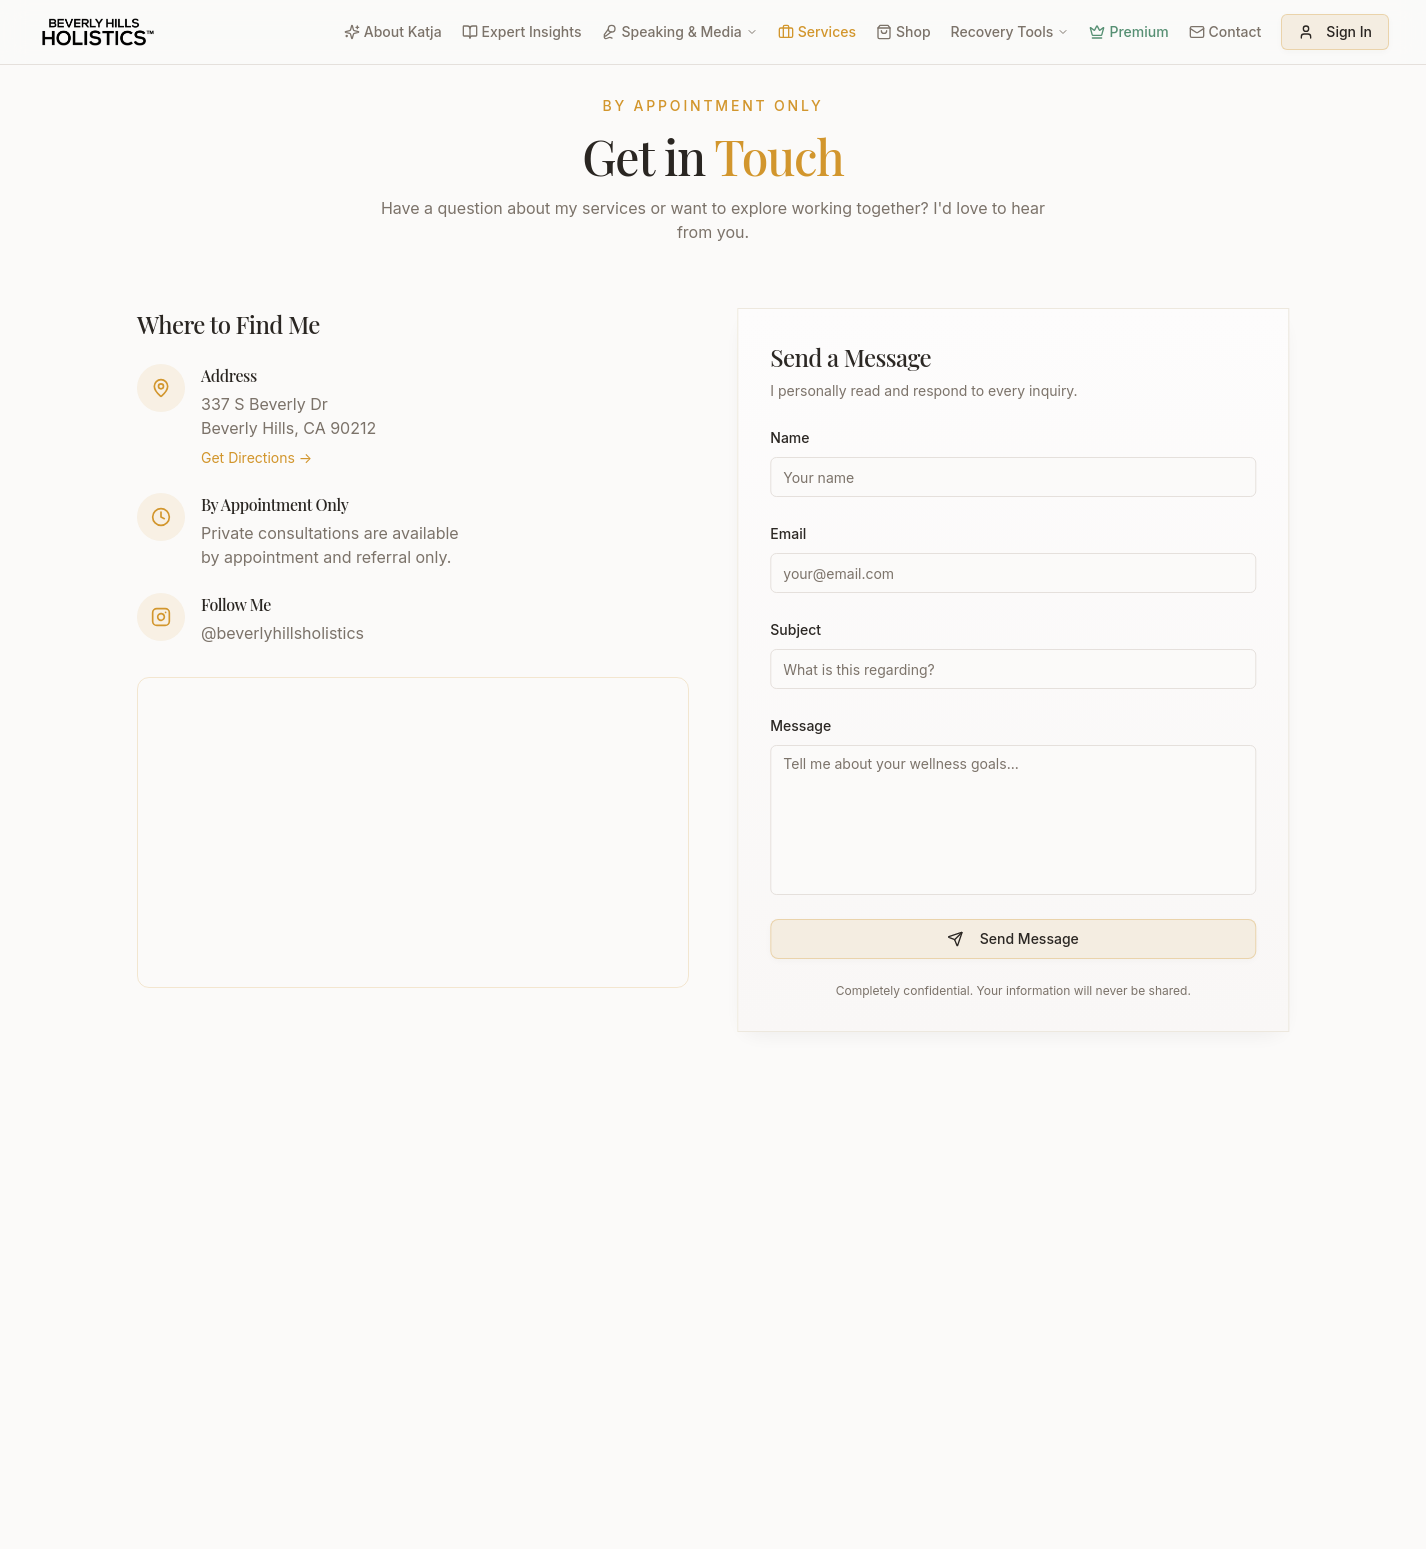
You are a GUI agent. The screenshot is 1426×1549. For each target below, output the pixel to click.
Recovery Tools (1010, 31)
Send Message (1014, 938)
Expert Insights (522, 31)
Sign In (1335, 31)
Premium (1128, 31)
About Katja (393, 31)
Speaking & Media (679, 31)
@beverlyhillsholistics (282, 633)
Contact (1225, 31)
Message (802, 725)
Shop (903, 31)
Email (790, 533)
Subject (797, 629)
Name (791, 437)
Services (817, 31)
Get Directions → (256, 457)
